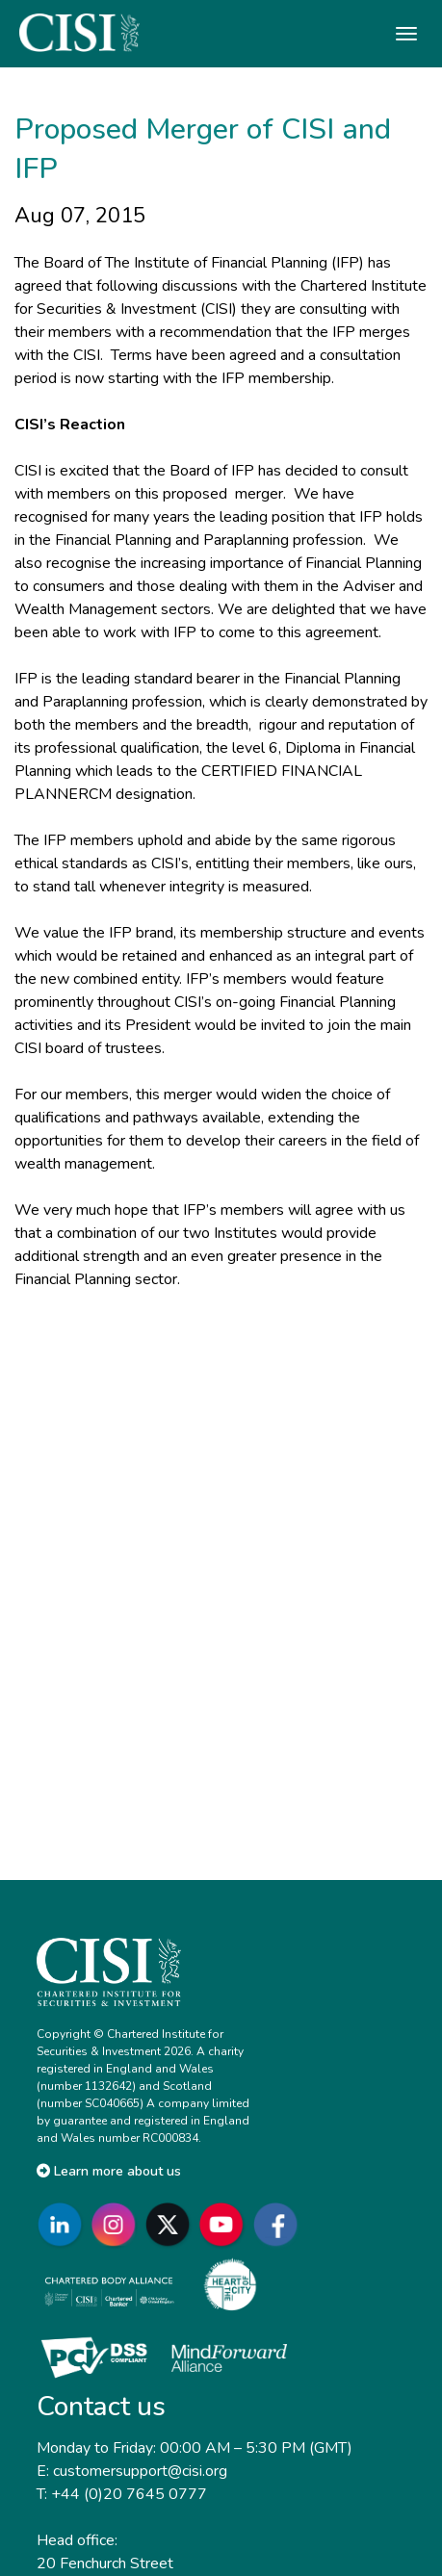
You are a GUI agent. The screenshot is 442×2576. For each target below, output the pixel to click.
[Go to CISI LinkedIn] (64, 2224)
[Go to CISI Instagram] (117, 2224)
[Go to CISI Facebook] (279, 2224)
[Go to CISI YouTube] (225, 2224)
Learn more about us (109, 2171)
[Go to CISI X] (171, 2224)
